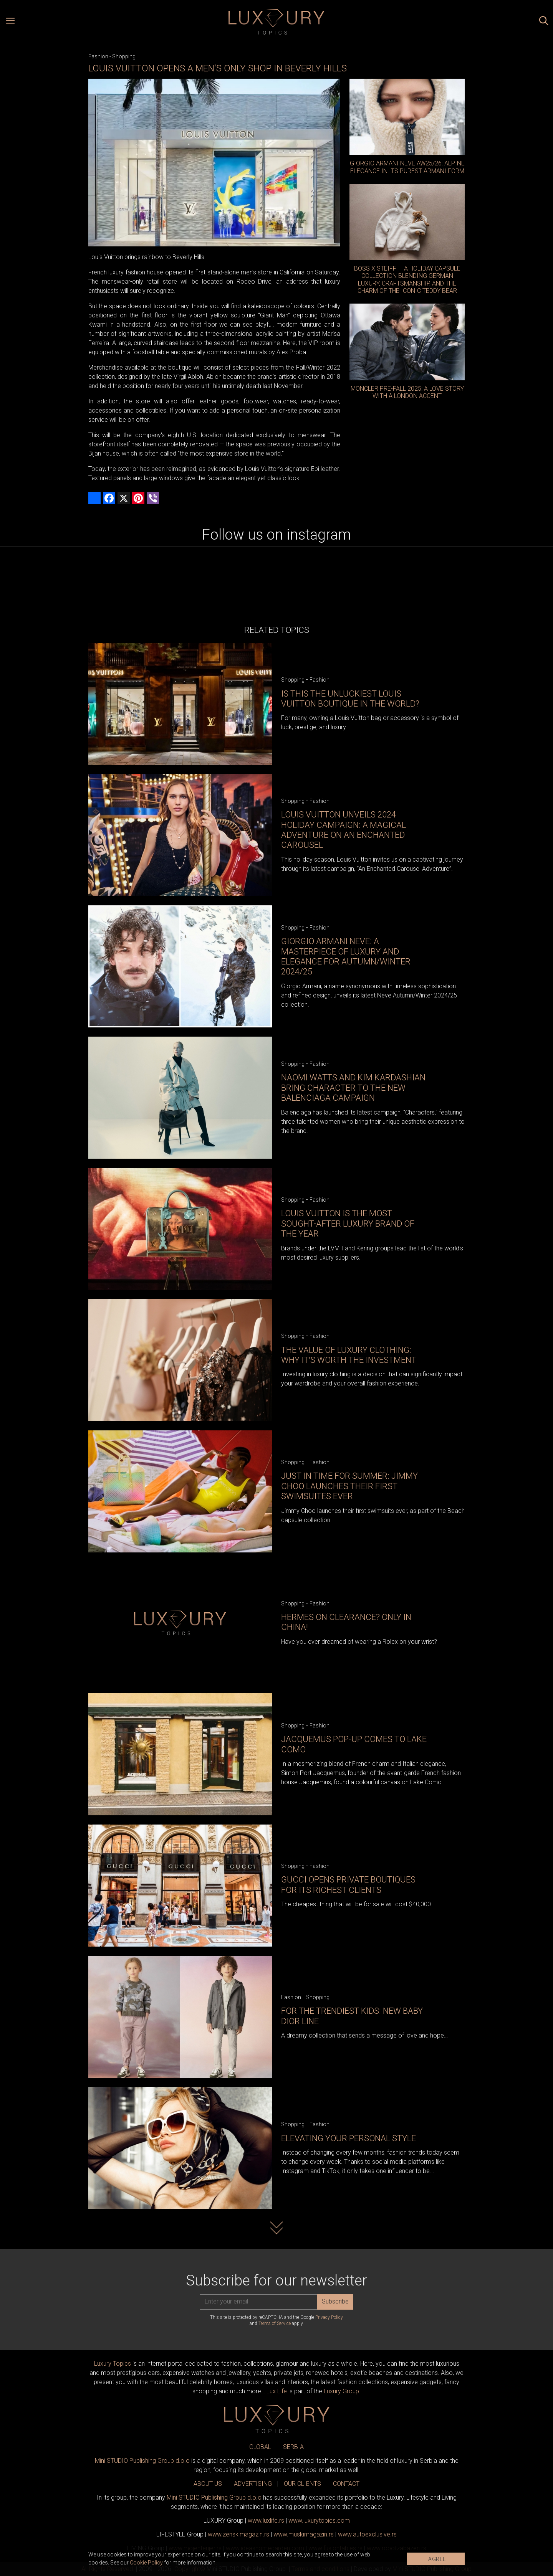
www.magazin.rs (238, 2534)
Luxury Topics (112, 2363)
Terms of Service (274, 2323)
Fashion (98, 56)
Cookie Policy (146, 2562)
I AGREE (436, 2559)
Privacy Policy (329, 2317)
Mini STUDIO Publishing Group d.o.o (142, 2460)
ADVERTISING (253, 2483)
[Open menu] (10, 22)
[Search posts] (543, 22)
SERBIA (293, 2447)
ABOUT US (208, 2483)
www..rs (266, 2520)
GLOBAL (260, 2447)
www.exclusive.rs (367, 2534)
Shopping (124, 56)
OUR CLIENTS (302, 2483)
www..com (319, 2520)
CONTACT (346, 2483)
